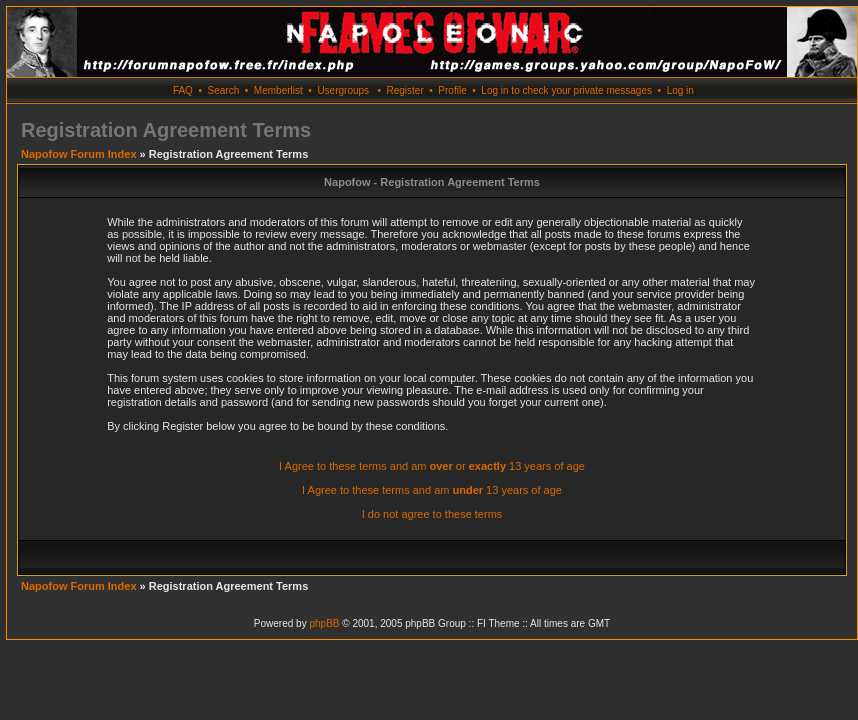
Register (404, 90)
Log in (680, 90)
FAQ (183, 90)
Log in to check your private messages (566, 90)
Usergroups (343, 90)
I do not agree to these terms (432, 514)
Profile (452, 90)
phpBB (324, 623)
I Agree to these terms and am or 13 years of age (432, 466)
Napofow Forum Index (79, 154)
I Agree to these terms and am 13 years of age (432, 490)
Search (224, 90)
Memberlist (278, 90)
